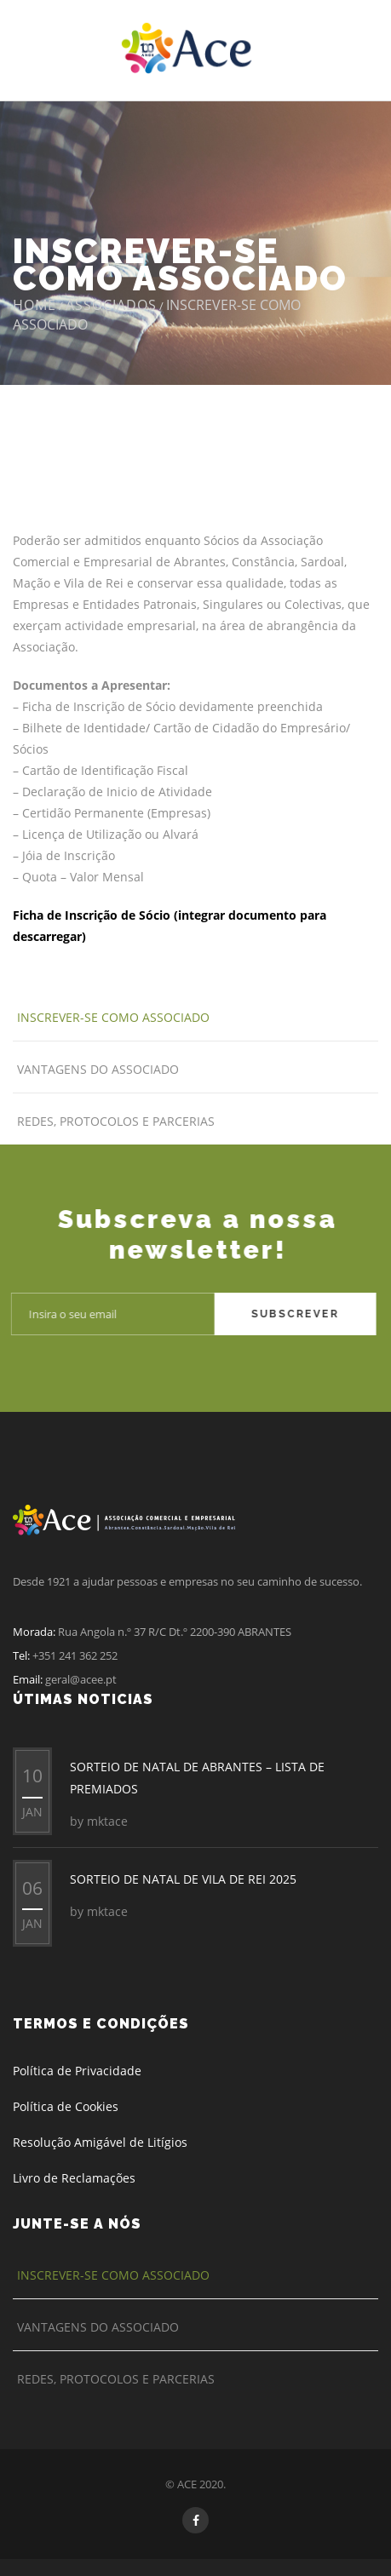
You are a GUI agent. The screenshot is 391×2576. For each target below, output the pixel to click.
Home (34, 304)
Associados (111, 304)
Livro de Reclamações (74, 2178)
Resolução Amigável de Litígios (100, 2142)
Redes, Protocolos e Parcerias (116, 1121)
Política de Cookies (65, 2106)
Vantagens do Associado (98, 1069)
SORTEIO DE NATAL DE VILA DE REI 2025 (183, 1879)
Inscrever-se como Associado (113, 1017)
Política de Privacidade (77, 2071)
